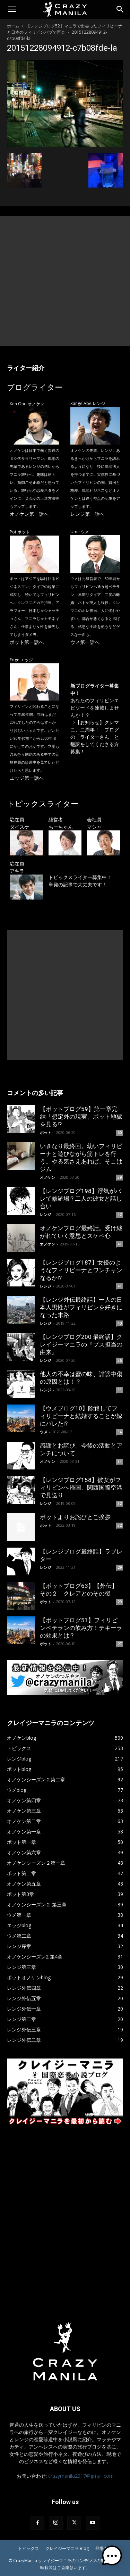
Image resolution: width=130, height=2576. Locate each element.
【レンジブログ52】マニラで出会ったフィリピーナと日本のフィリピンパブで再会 (64, 29)
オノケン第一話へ (29, 514)
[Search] (120, 9)
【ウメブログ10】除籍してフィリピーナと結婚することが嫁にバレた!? (81, 1416)
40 (120, 1323)
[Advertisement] (65, 281)
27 (120, 1643)
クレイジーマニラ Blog (67, 2548)
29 (120, 1567)
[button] (12, 9)
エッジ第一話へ (27, 778)
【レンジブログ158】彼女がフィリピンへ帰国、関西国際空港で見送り (81, 1487)
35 (120, 1390)
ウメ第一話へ (84, 642)
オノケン (47, 1177)
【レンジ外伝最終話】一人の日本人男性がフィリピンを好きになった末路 (81, 1307)
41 (120, 1244)
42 (120, 1214)
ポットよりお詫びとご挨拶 (75, 1517)
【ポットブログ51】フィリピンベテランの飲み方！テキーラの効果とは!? (81, 1628)
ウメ (43, 1431)
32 (120, 1503)
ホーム (13, 26)
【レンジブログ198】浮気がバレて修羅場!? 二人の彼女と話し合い (81, 1198)
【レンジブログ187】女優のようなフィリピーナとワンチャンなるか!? (81, 1270)
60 (120, 1132)
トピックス (28, 2548)
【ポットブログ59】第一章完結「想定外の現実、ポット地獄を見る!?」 (81, 1116)
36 (120, 1360)
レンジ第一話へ (87, 514)
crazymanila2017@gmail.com (81, 2476)
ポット (45, 1132)
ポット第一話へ (27, 642)
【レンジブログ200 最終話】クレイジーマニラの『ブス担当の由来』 (81, 1344)
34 (120, 1432)
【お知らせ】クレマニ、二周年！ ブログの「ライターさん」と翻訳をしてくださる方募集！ (94, 737)
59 (120, 1177)
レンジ (45, 1214)
